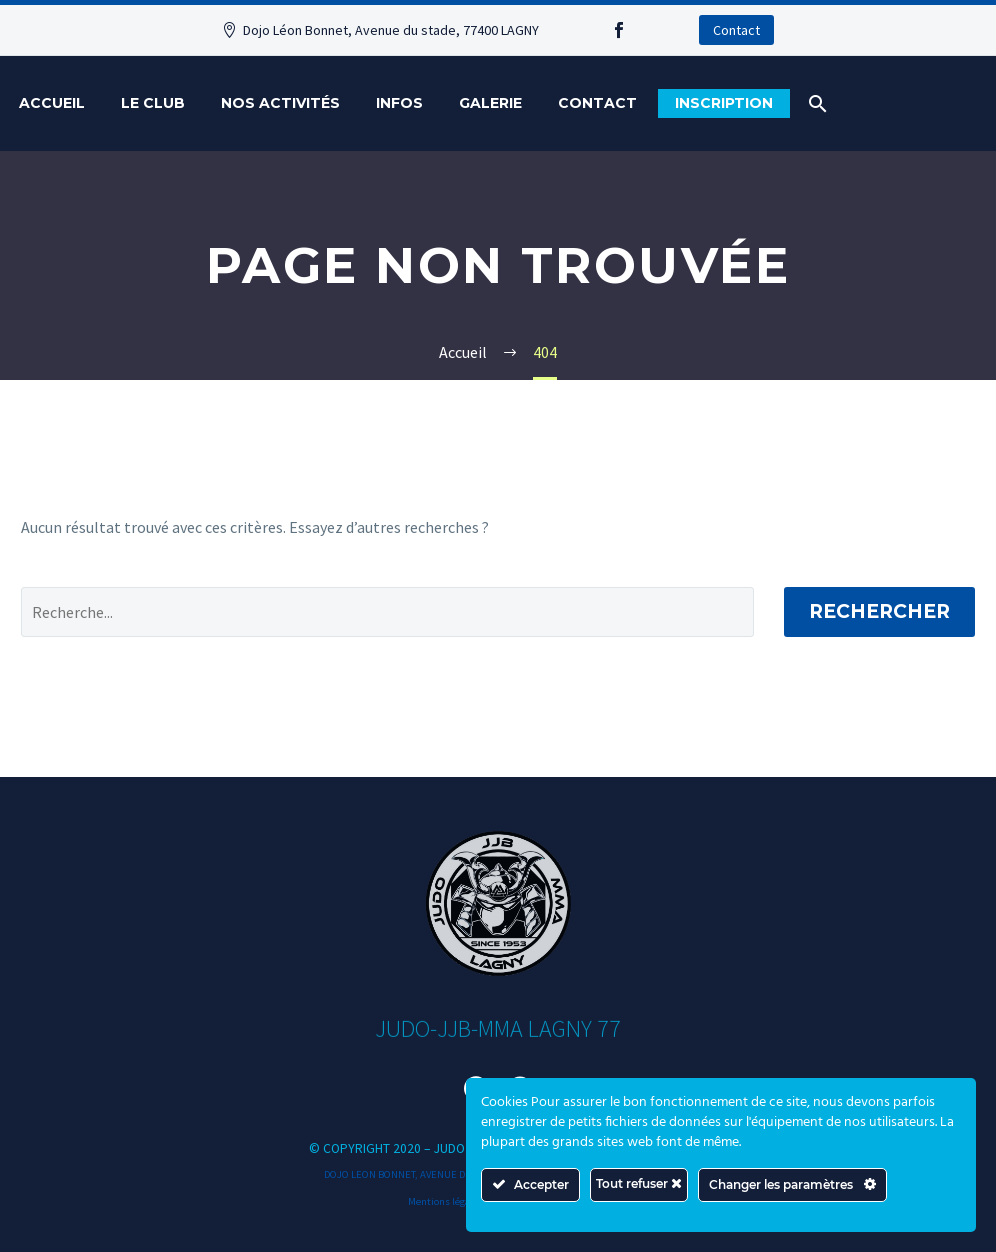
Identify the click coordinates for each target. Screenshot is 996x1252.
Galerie (490, 103)
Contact (736, 30)
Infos (399, 103)
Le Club (153, 103)
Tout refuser (639, 1183)
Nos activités (280, 103)
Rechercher (879, 611)
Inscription (724, 103)
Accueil (52, 103)
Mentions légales (445, 1201)
